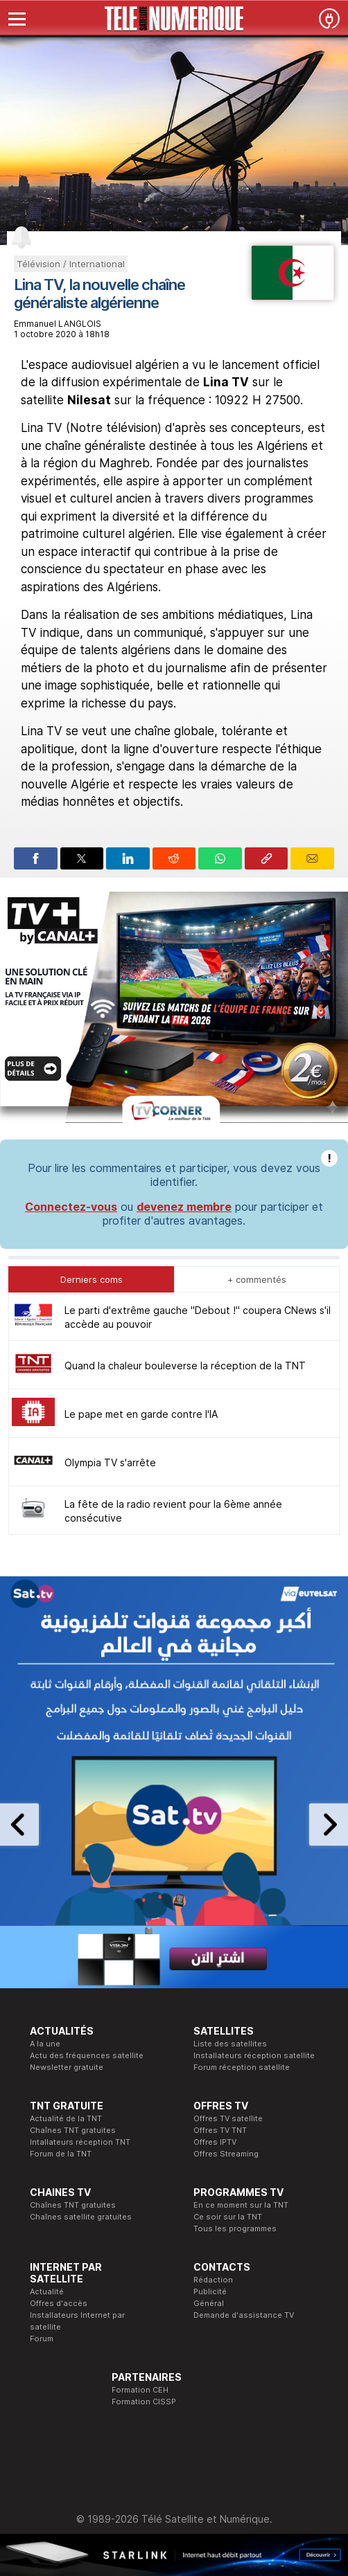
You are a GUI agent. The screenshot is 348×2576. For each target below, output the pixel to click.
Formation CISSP (144, 2401)
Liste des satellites (230, 2043)
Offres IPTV (214, 2142)
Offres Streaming (226, 2154)
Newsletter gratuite (66, 2067)
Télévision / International (71, 263)
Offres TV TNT (220, 2130)
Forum (41, 2338)
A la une (45, 2043)
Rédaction (213, 2280)
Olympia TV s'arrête (110, 1462)
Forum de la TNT (61, 2154)
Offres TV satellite (228, 2118)
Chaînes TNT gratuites (73, 2130)
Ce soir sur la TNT (227, 2217)
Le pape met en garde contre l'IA (141, 1414)
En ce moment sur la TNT (240, 2205)
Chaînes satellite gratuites (81, 2217)
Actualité (47, 2291)
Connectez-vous (71, 1207)
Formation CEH (140, 2390)
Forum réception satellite (241, 2067)
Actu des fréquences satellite (86, 2055)
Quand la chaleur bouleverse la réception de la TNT (185, 1365)
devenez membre (184, 1207)
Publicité (210, 2291)
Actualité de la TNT (66, 2118)
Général (208, 2303)
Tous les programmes (235, 2228)
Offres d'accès (58, 2303)
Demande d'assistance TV (243, 2315)
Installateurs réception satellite (254, 2055)
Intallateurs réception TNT (80, 2142)
